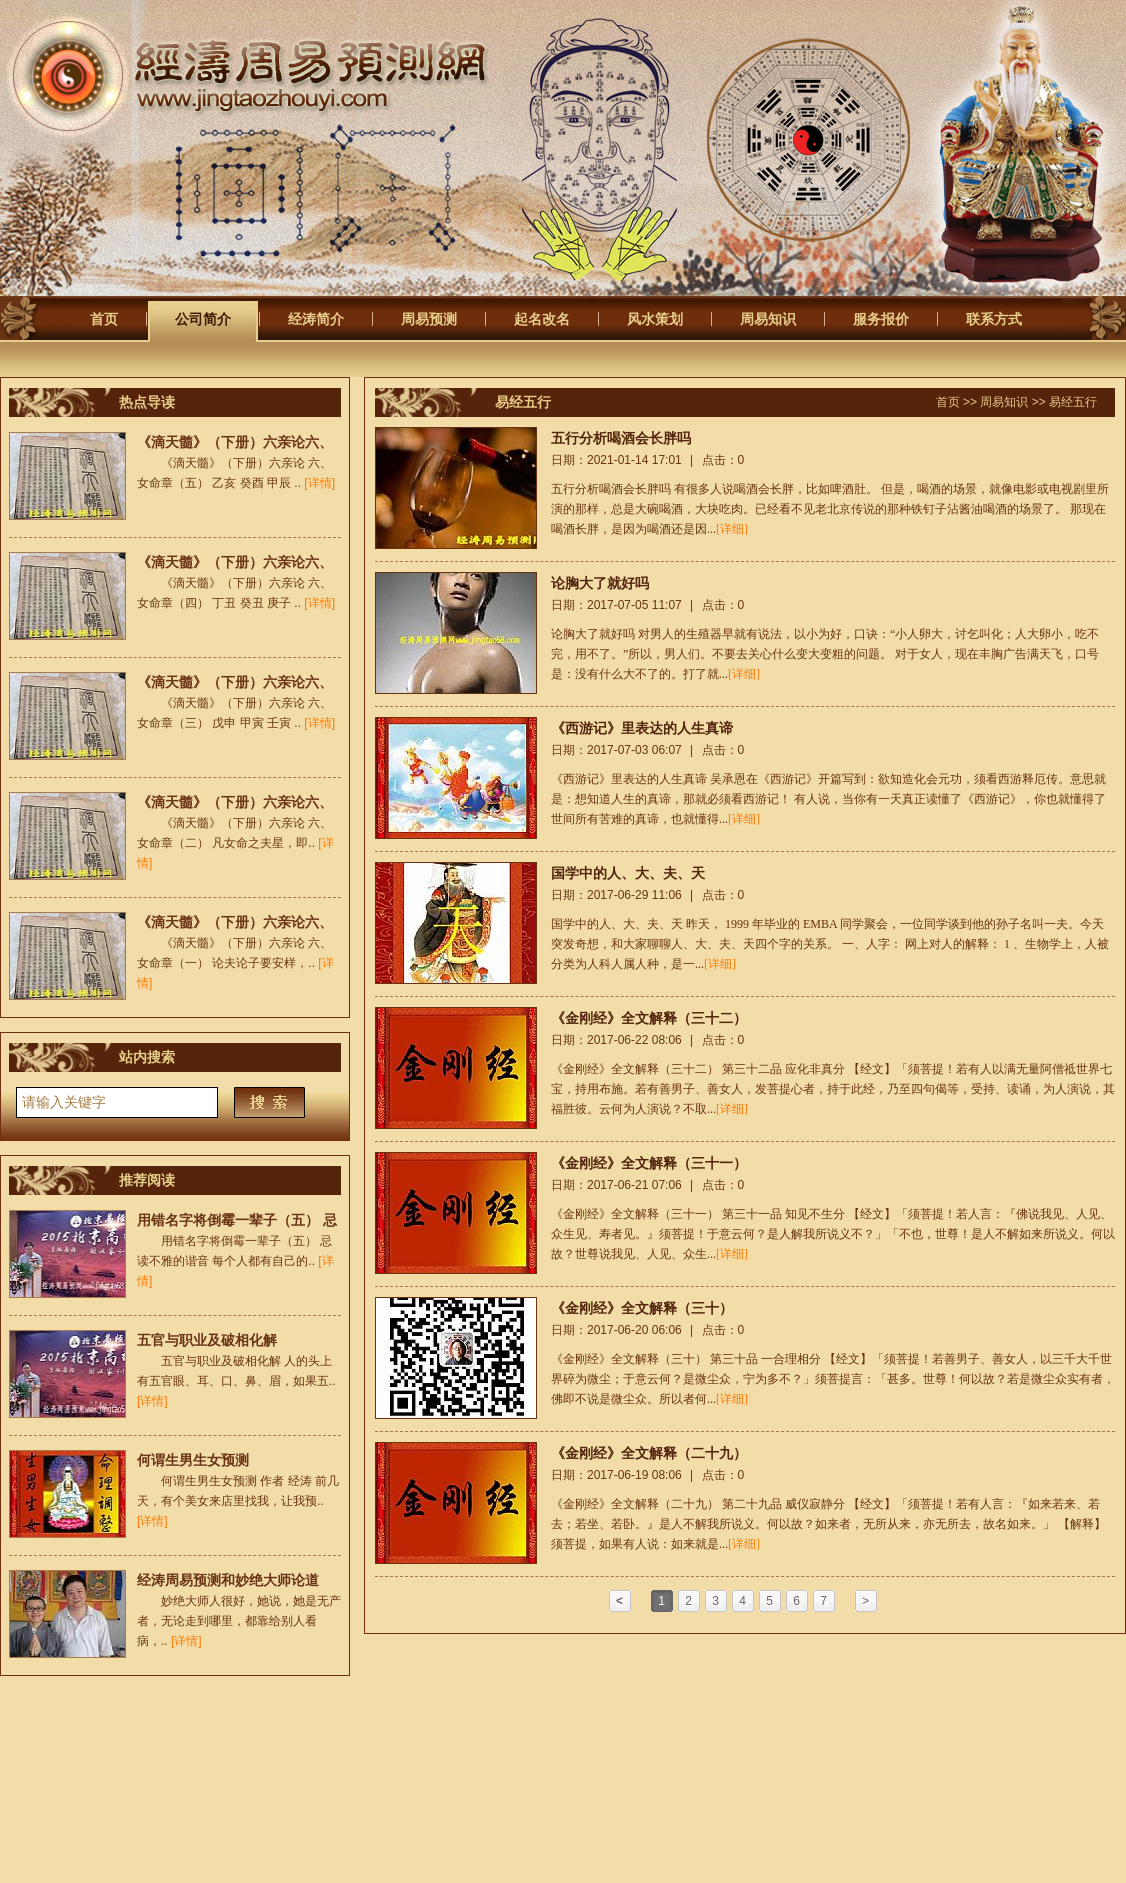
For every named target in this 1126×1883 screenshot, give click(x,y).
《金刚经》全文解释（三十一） (649, 1163)
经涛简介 (316, 319)
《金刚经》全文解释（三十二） (649, 1018)
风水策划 (655, 319)
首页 (104, 319)
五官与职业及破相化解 (207, 1340)
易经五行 (1073, 402)
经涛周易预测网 (282, 77)
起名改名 (542, 319)
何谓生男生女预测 (193, 1460)
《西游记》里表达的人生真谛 (642, 728)
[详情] (319, 483)
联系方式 (994, 319)
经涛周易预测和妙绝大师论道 (228, 1580)
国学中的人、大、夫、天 (628, 873)
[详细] (732, 529)
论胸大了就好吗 (600, 583)
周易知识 (768, 319)
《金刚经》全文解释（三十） (642, 1308)
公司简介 (203, 319)
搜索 (269, 1102)
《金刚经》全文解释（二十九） (649, 1453)
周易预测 (429, 319)
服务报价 (881, 319)
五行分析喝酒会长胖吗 (621, 438)
